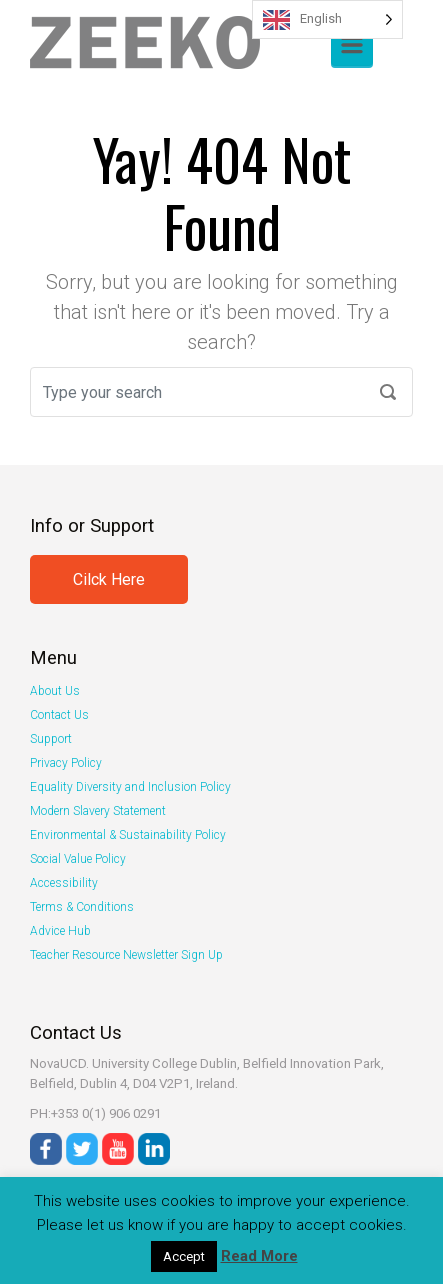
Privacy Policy (66, 763)
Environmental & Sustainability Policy (128, 835)
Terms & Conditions (82, 907)
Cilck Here (109, 579)
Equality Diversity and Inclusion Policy (130, 787)
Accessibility (64, 883)
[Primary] (352, 45)
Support (51, 739)
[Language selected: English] (327, 19)
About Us (55, 691)
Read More (259, 1256)
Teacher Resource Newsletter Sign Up (126, 955)
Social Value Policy (78, 859)
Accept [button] (184, 1256)
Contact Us (59, 715)
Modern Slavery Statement (98, 811)
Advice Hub (60, 931)
